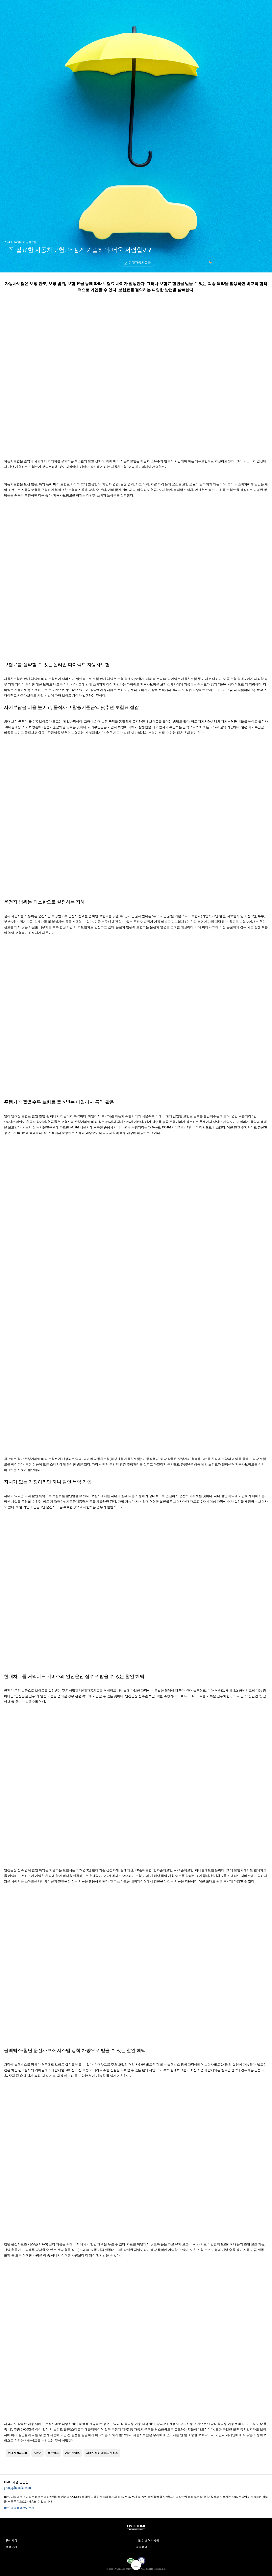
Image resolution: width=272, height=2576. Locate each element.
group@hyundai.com (17, 2487)
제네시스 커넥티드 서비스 (102, 2452)
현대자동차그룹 (140, 262)
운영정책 (141, 2546)
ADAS (37, 2452)
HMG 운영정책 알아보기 (19, 2507)
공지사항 (11, 2540)
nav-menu (136, 2565)
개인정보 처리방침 (147, 2540)
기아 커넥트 (72, 2452)
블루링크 (53, 2452)
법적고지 (11, 2546)
